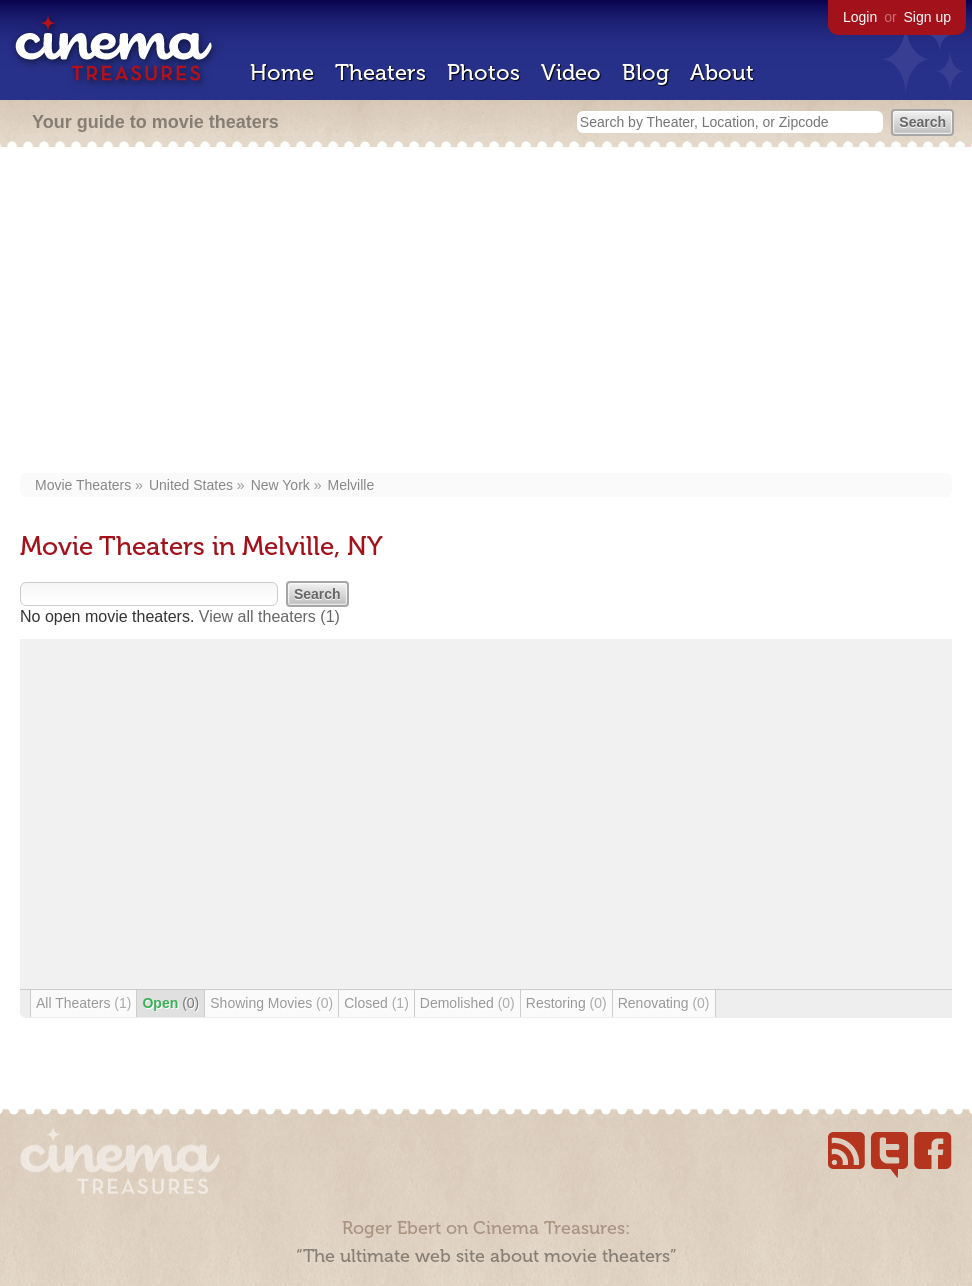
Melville (351, 485)
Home (282, 72)
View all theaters (269, 616)
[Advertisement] (486, 312)
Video (571, 72)
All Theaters (83, 1003)
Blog (645, 72)
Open (170, 1003)
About (722, 72)
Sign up (927, 17)
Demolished (467, 1003)
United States (191, 485)
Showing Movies (271, 1003)
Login (860, 17)
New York (280, 485)
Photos (483, 72)
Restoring (566, 1003)
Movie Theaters (83, 485)
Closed (376, 1003)
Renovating (664, 1003)
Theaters (380, 72)
